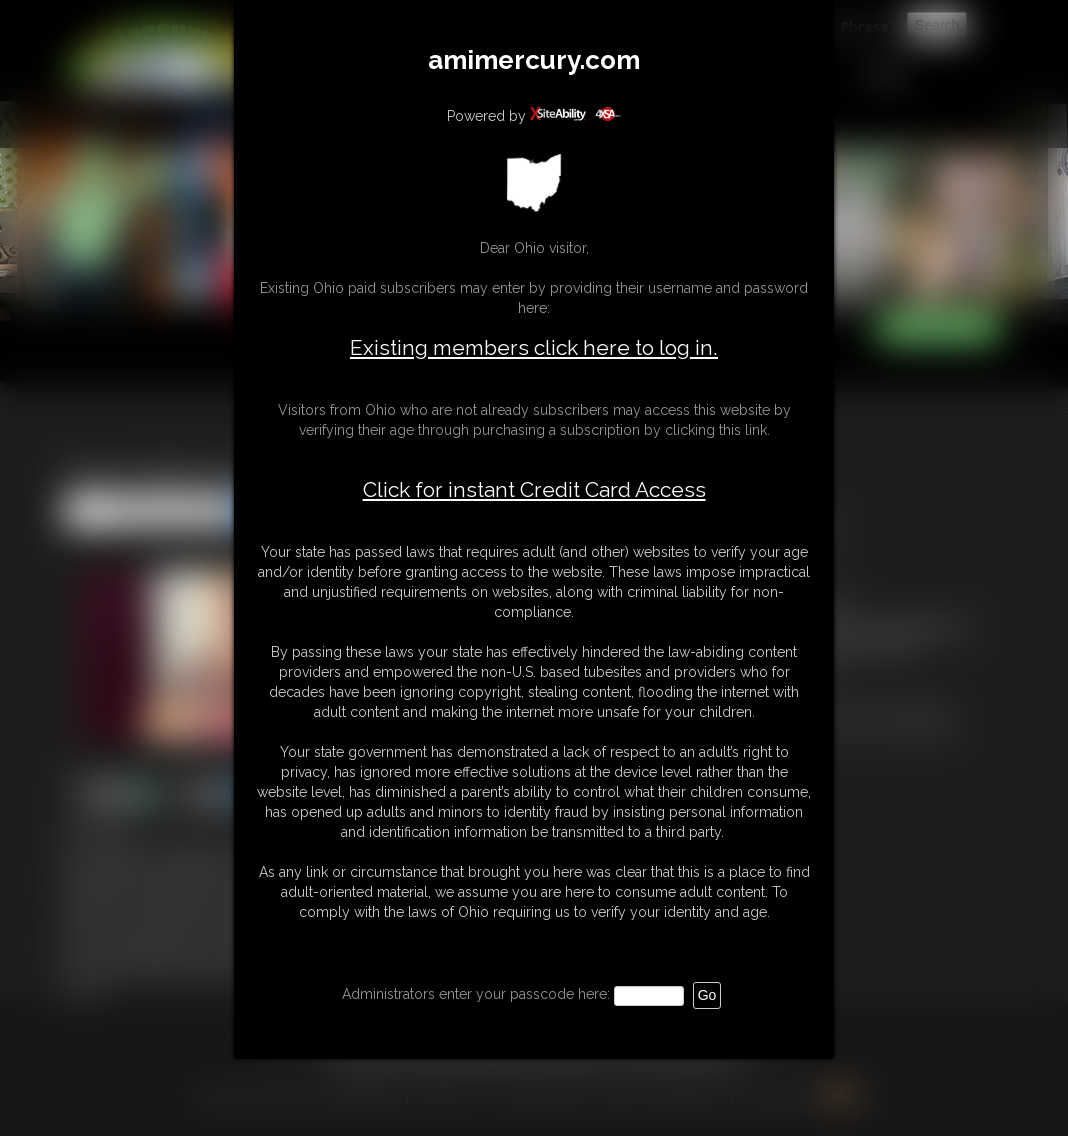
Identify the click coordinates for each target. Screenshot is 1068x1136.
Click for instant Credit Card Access (534, 490)
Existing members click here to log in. (534, 347)
